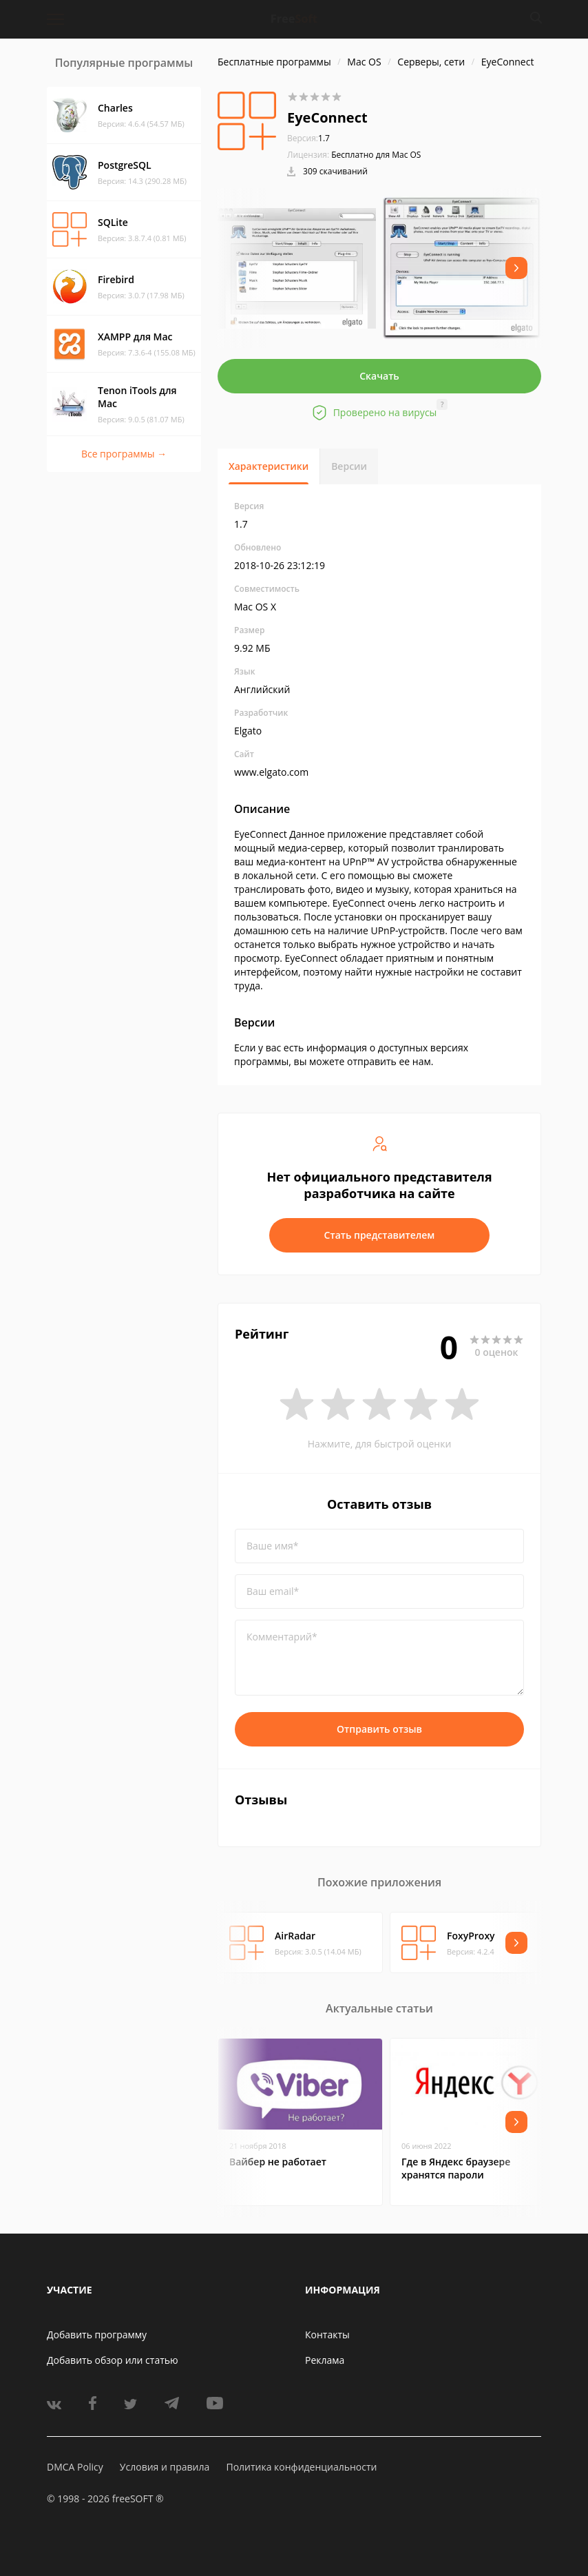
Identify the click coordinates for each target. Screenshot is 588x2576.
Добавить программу (97, 2334)
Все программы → (124, 453)
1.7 (308, 138)
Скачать (379, 375)
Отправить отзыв (379, 1728)
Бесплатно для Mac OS (376, 155)
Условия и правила (164, 2466)
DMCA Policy (75, 2466)
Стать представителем (379, 1234)
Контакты (327, 2334)
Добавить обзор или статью (112, 2360)
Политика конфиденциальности (301, 2466)
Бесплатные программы (274, 61)
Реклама (324, 2360)
